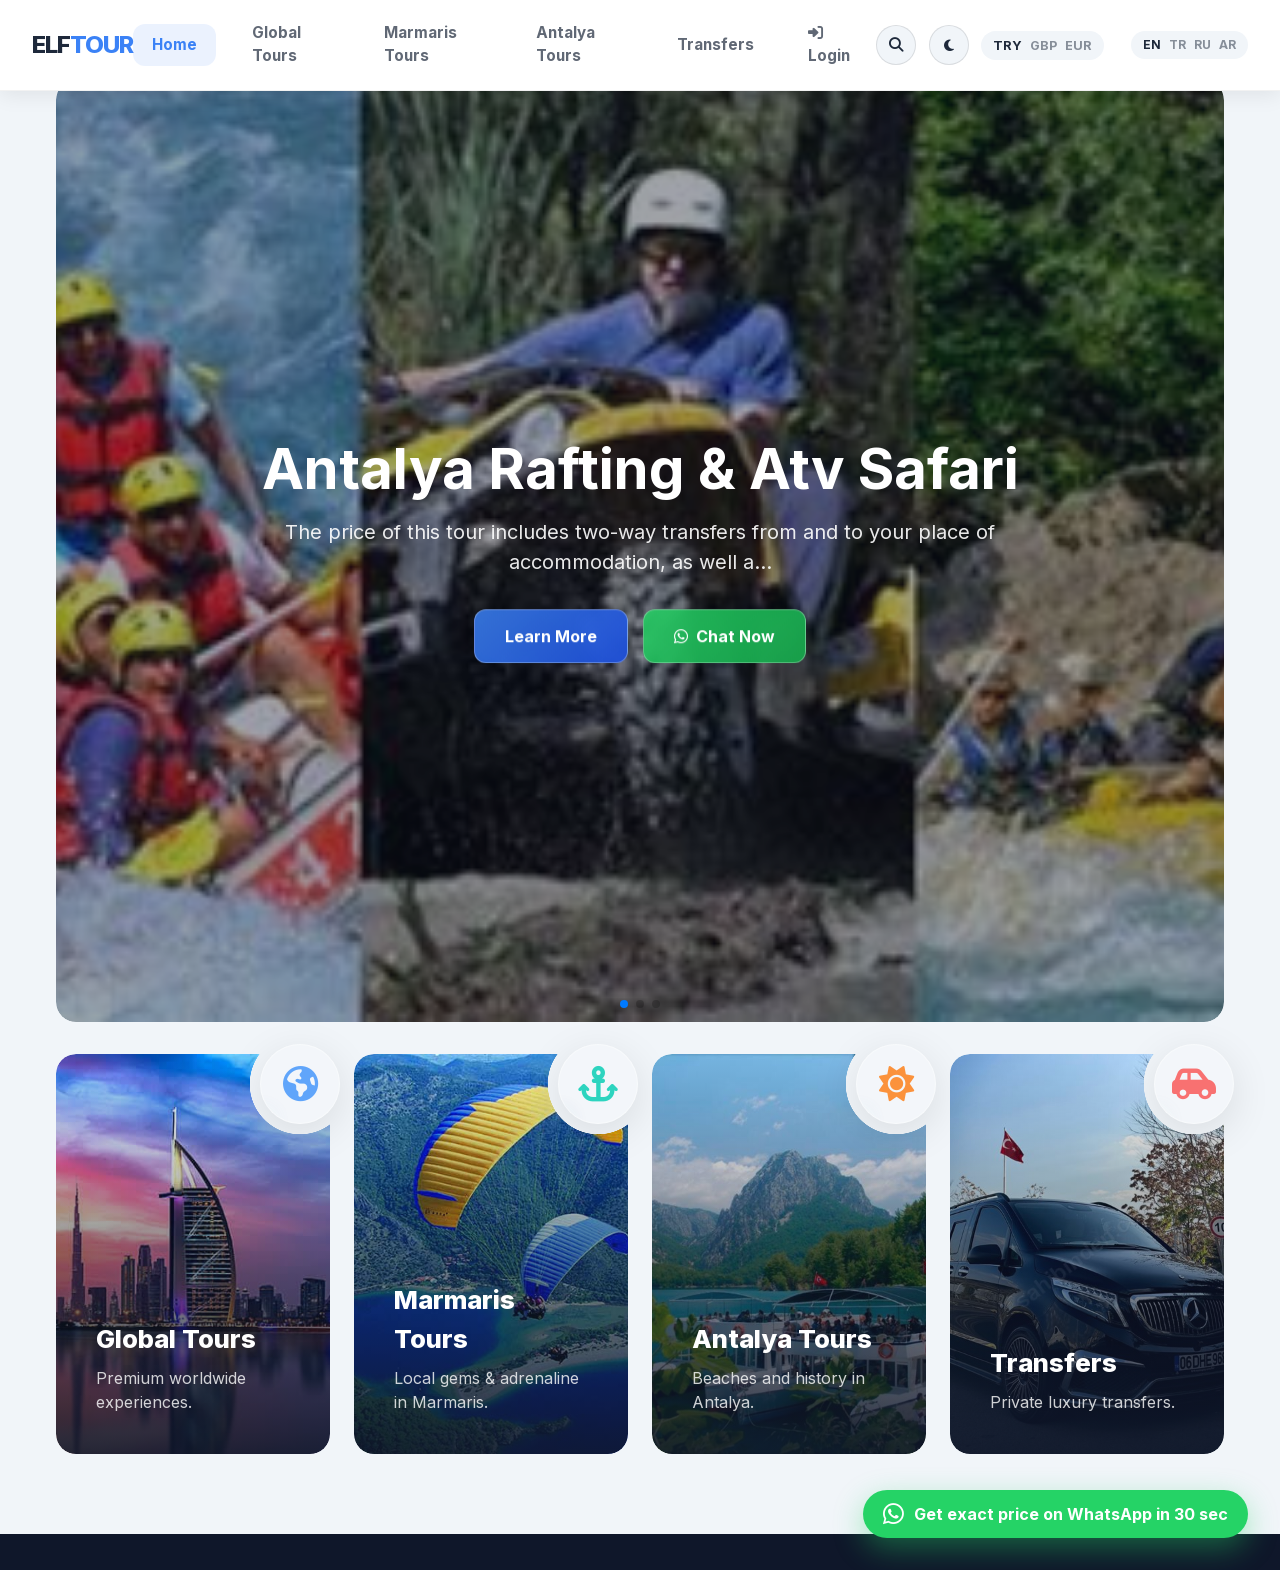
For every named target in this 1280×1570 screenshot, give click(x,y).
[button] (624, 1004)
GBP (1043, 45)
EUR (1078, 45)
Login (829, 45)
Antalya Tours (565, 44)
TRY (1007, 45)
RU (1202, 44)
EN (1152, 44)
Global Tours (276, 44)
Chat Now (724, 636)
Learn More (551, 636)
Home (174, 44)
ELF (82, 44)
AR (1227, 44)
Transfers (715, 44)
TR (1177, 44)
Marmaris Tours (420, 44)
